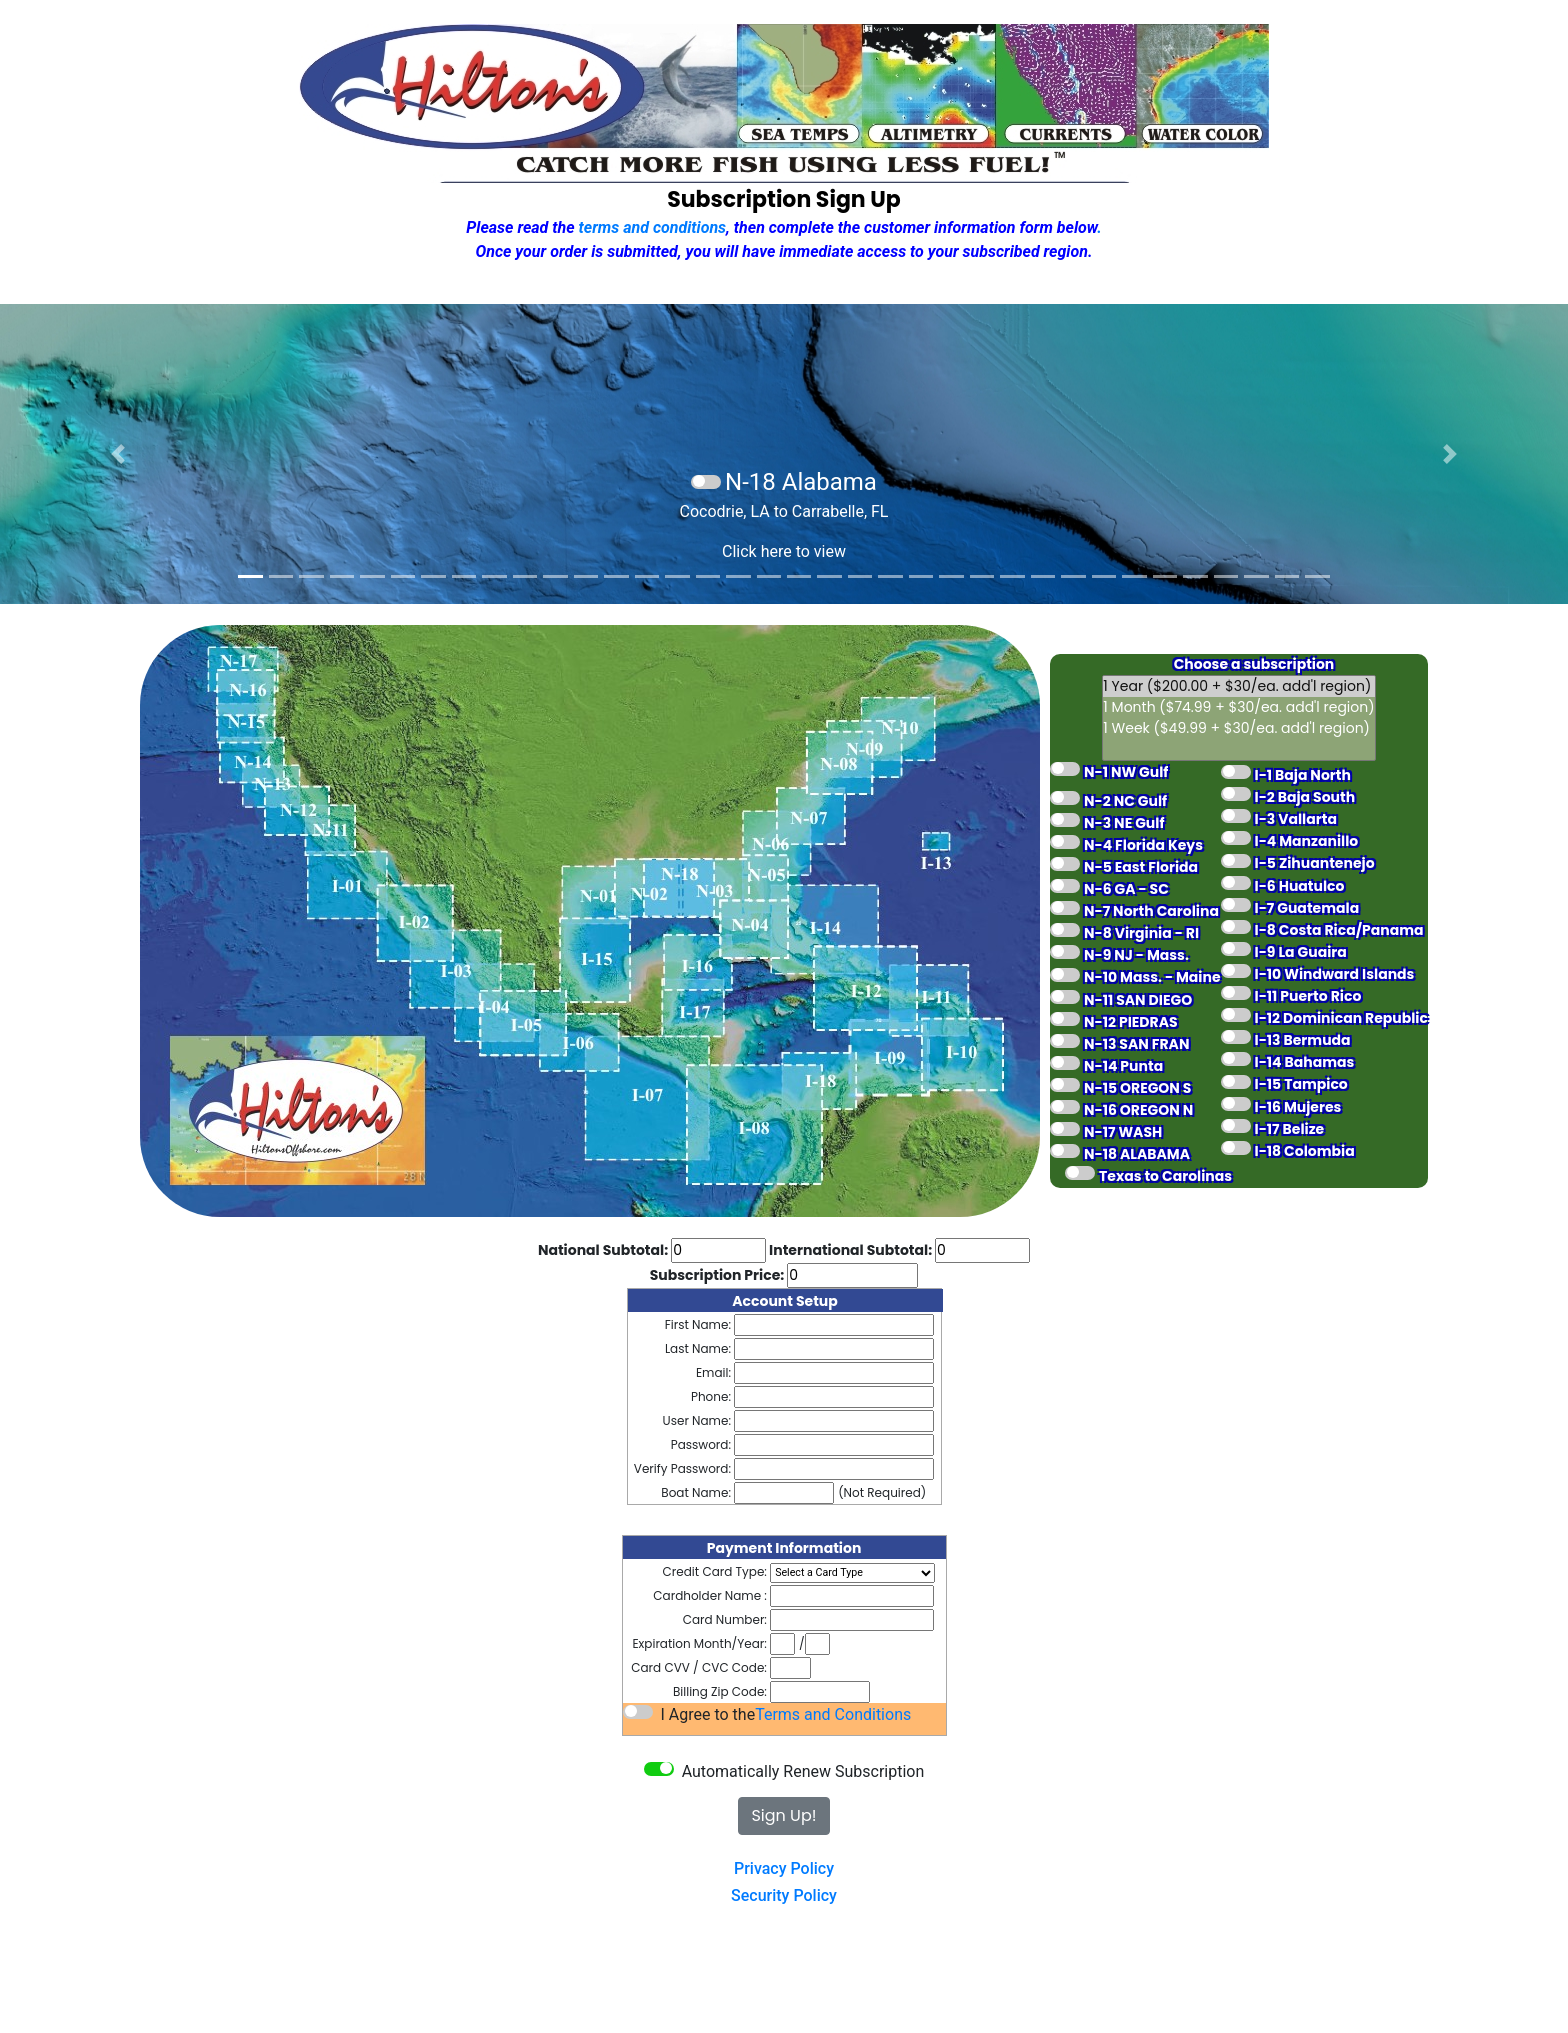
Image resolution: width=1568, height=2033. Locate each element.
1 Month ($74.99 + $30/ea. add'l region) (1238, 707)
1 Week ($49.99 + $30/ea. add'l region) (1238, 728)
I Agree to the (706, 1714)
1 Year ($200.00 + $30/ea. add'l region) (1238, 686)
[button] (117, 454)
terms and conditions (653, 227)
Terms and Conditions (833, 1714)
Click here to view (784, 551)
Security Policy (784, 1895)
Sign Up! (783, 1815)
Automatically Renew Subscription (801, 1771)
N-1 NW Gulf (1126, 772)
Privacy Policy (784, 1868)
